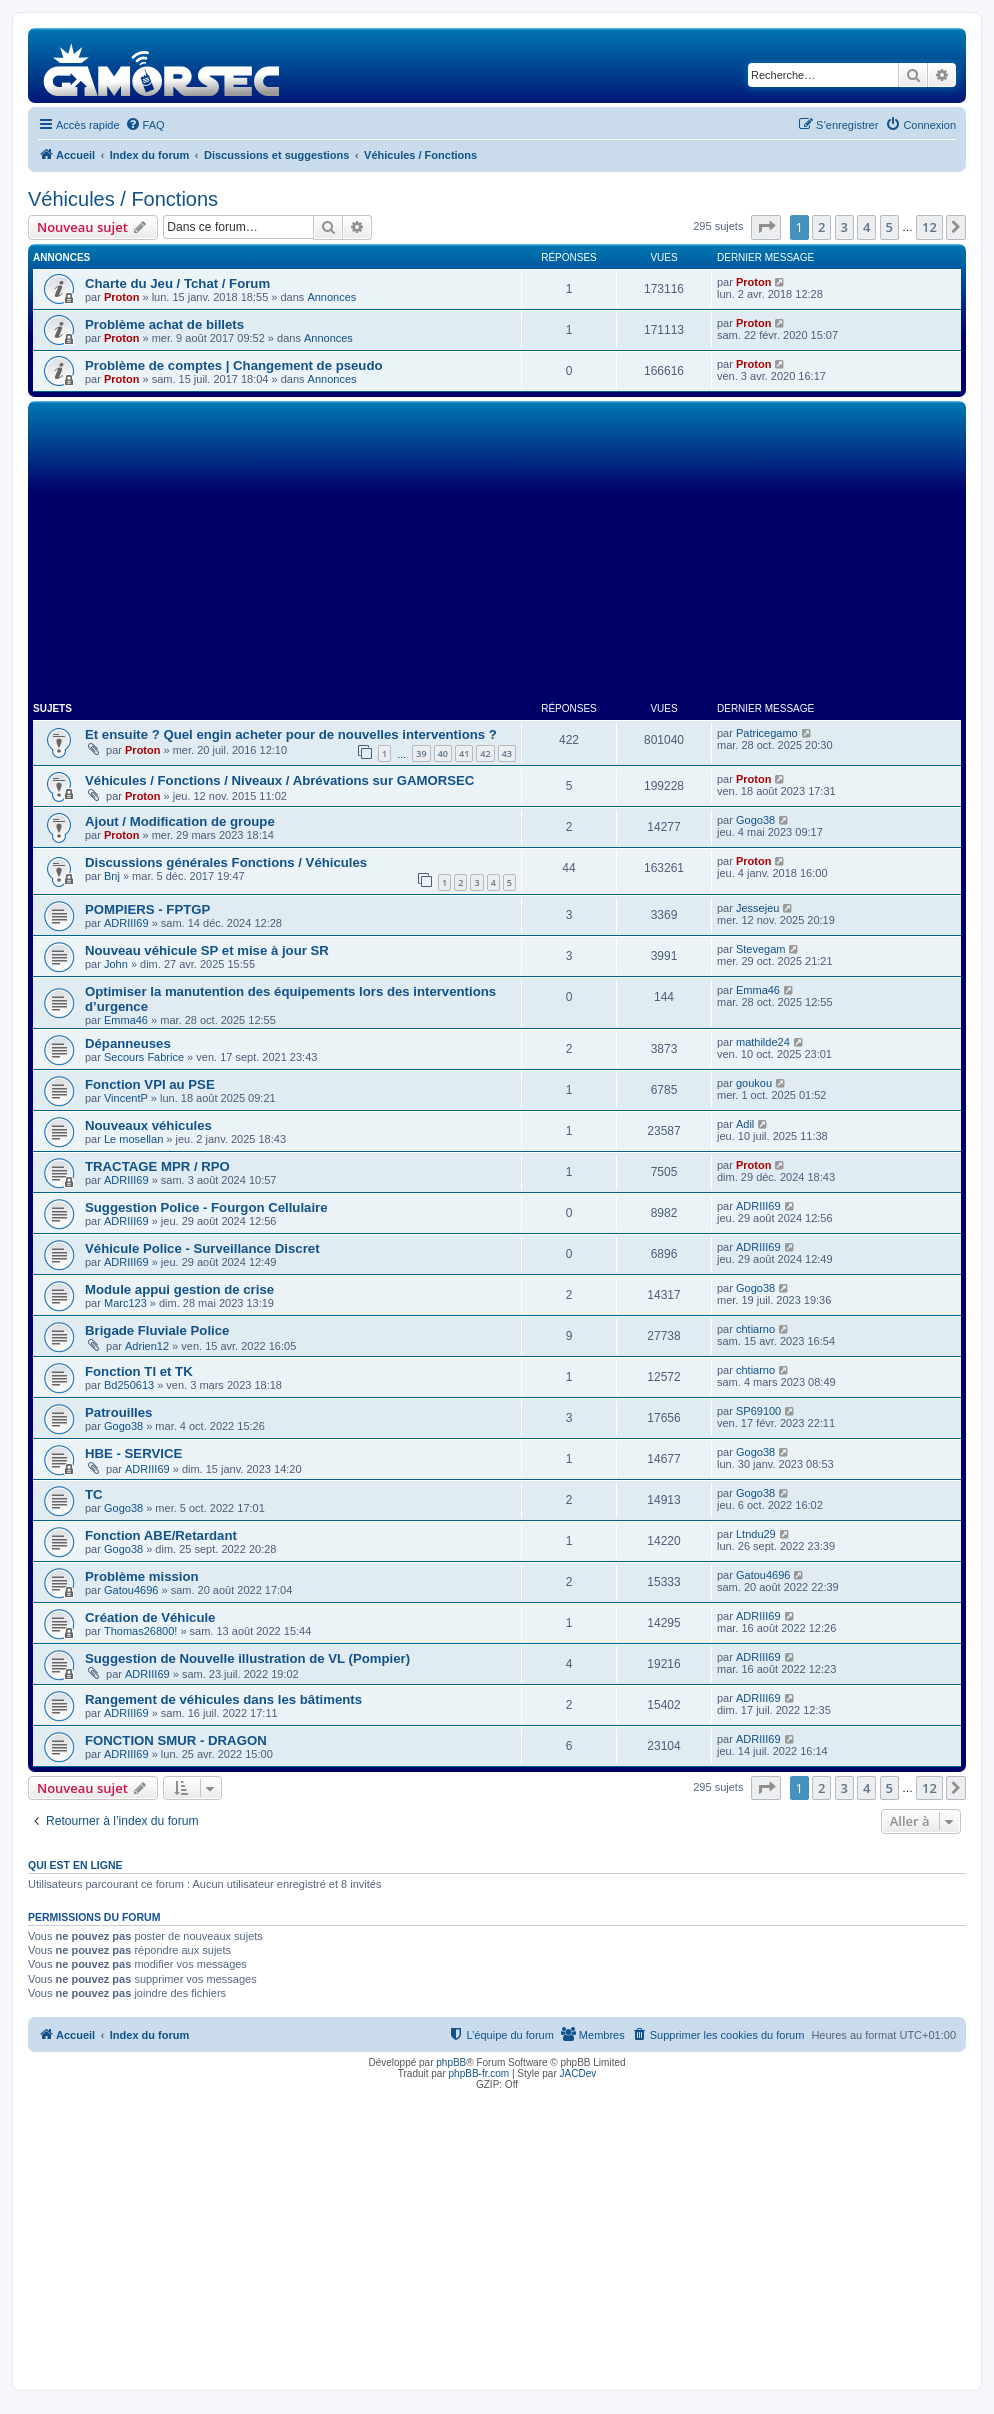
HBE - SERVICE (133, 1453)
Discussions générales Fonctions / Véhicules (226, 862)
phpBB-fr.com (479, 2073)
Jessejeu (757, 908)
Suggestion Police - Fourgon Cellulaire (206, 1207)
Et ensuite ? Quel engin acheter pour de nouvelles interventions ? (291, 734)
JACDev (578, 2073)
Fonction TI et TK (139, 1371)
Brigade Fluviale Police (157, 1330)
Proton (121, 297)
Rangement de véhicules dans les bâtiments (223, 1699)
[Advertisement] (497, 556)
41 (464, 753)
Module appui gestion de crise (179, 1289)
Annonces (331, 297)
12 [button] (929, 227)
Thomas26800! (140, 1631)
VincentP (126, 1098)
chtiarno (755, 1329)
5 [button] (889, 227)
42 (485, 753)
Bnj (112, 876)
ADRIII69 (126, 923)
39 (421, 753)
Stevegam (761, 949)
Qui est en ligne (75, 1865)
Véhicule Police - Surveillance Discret (202, 1248)
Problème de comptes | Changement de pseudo (234, 365)
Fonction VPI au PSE (150, 1084)
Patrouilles (118, 1412)
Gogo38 (755, 820)
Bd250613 (129, 1385)
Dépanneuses (128, 1043)
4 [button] (866, 227)
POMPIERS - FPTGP (147, 909)
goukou (754, 1083)
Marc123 (125, 1303)
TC (94, 1494)
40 (443, 753)
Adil (745, 1124)
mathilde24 (763, 1042)
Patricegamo (767, 733)
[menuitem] (145, 125)
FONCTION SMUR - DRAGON (176, 1740)
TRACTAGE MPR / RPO (157, 1166)
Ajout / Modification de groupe (180, 821)
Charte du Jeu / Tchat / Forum (177, 283)
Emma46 (126, 1020)
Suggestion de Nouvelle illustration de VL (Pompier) (247, 1658)
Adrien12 (147, 1346)
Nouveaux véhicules (148, 1125)
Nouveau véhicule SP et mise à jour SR (207, 950)
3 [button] (844, 227)
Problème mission (142, 1576)
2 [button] (821, 227)
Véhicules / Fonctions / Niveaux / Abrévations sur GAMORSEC (279, 780)
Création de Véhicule (150, 1617)
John (116, 964)
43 (507, 753)
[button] (766, 227)
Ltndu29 (756, 1534)
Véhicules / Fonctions (123, 199)
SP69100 (758, 1411)
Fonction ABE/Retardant (161, 1535)
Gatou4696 (131, 1590)
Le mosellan (133, 1139)
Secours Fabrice (144, 1057)
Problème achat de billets (164, 324)
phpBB (451, 2062)
